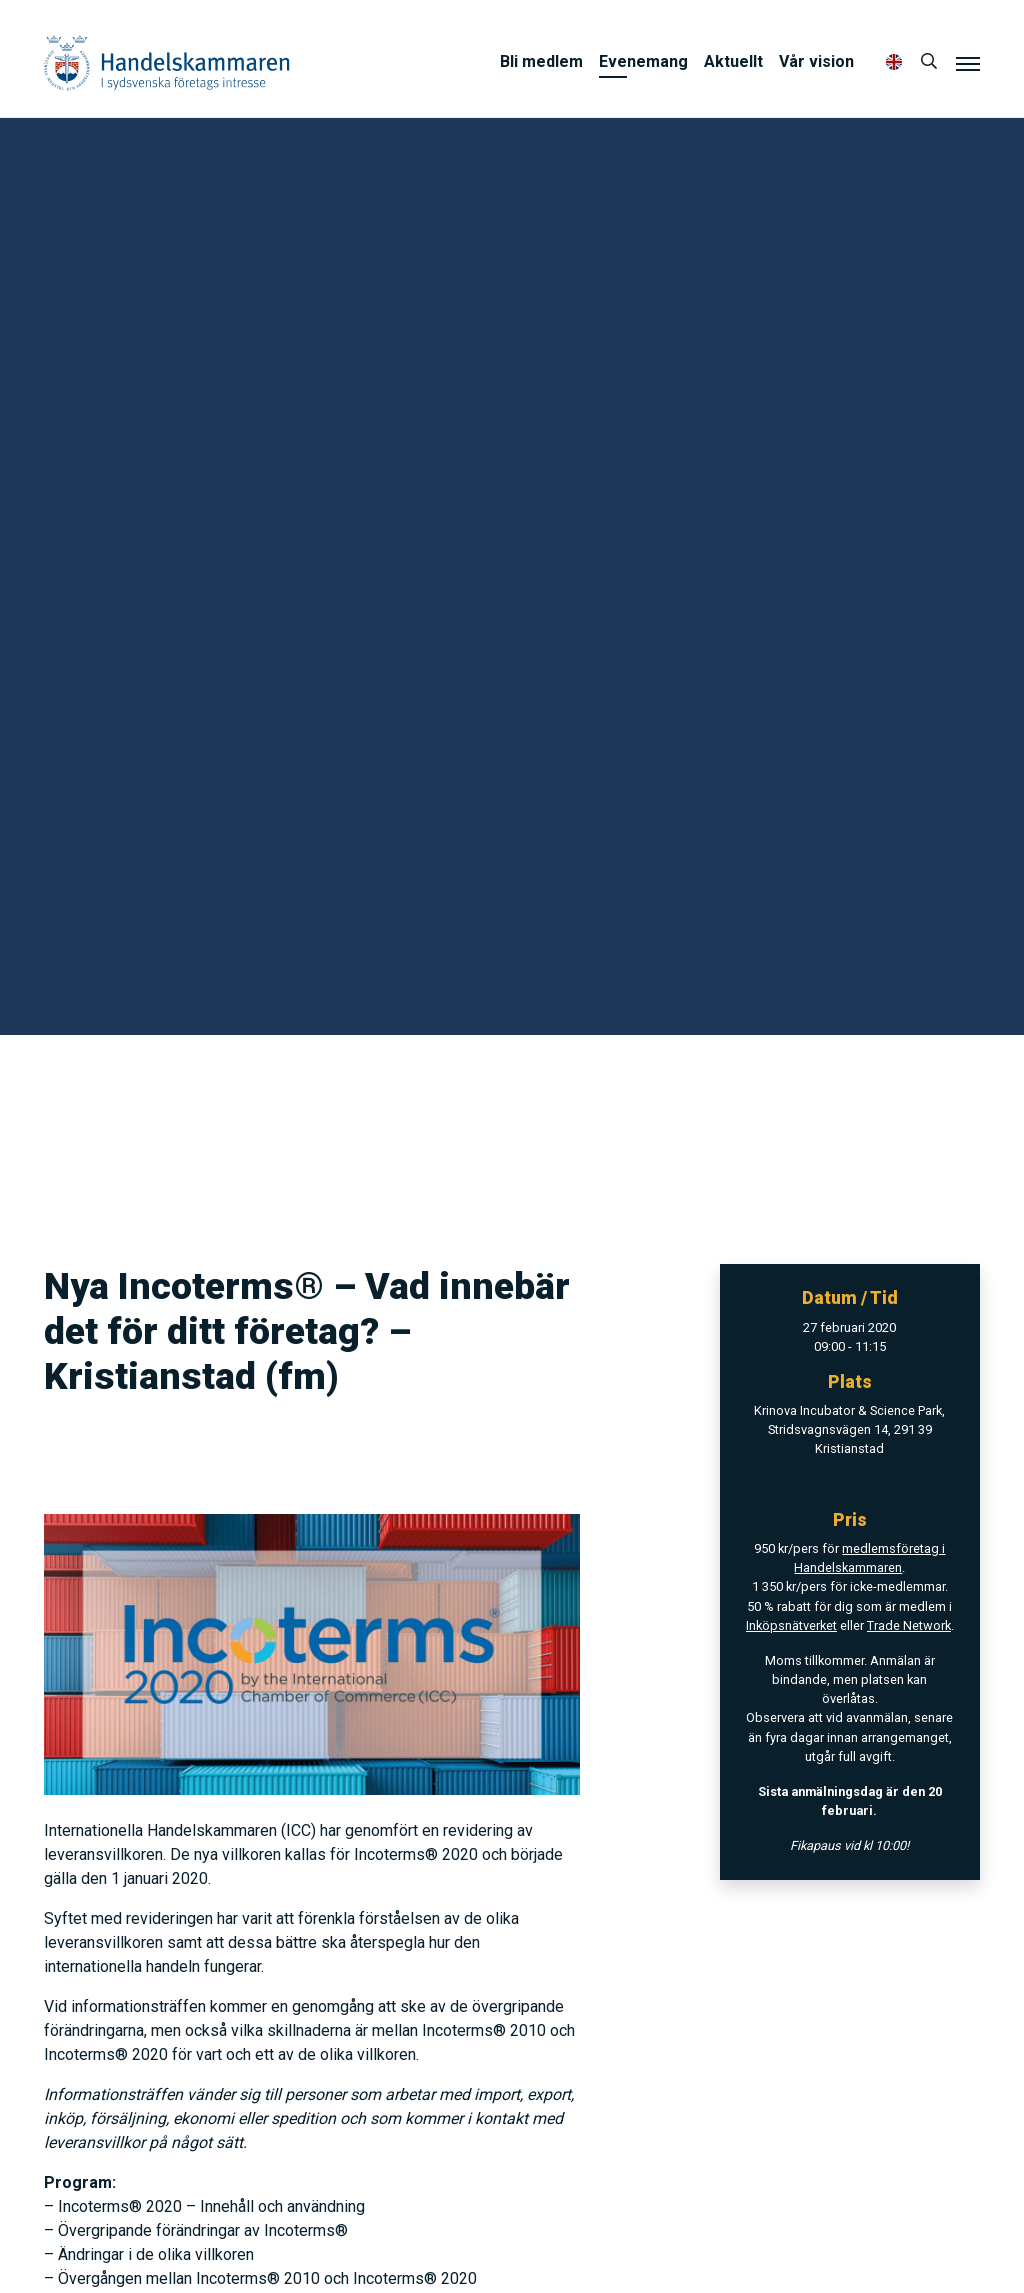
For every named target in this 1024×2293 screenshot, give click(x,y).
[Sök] (929, 62)
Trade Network (909, 1625)
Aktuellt (733, 61)
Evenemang (643, 61)
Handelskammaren (167, 62)
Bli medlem (541, 61)
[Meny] (968, 63)
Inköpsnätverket (791, 1625)
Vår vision (816, 61)
